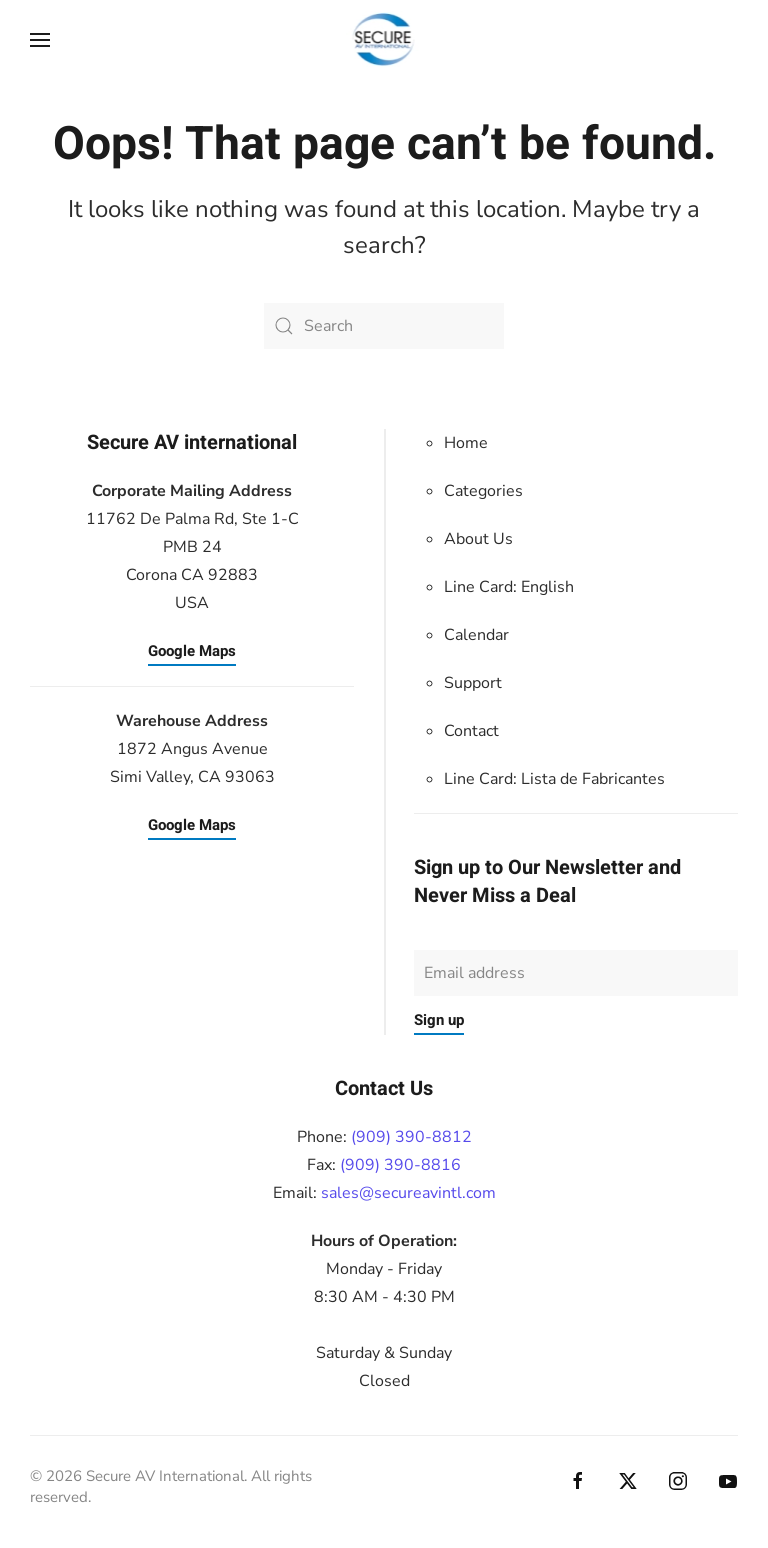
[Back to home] (384, 40)
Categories (483, 491)
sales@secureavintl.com (408, 1193)
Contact (471, 731)
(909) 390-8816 (400, 1165)
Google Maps (192, 651)
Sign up (439, 1020)
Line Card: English (509, 587)
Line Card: (554, 779)
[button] (40, 40)
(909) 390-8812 (411, 1137)
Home (466, 443)
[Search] (384, 326)
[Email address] (576, 973)
